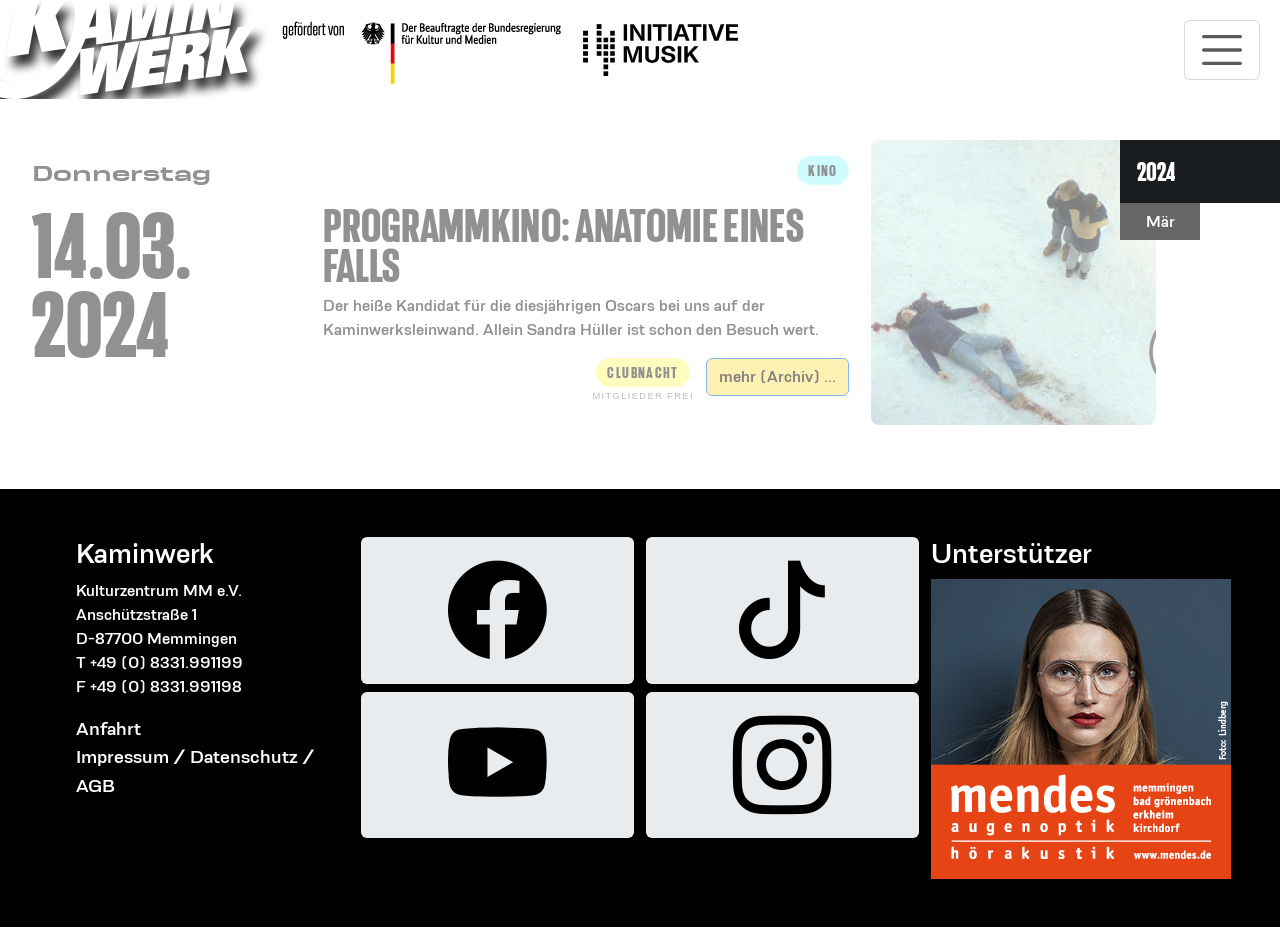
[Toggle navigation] (1222, 50)
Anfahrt (108, 728)
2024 (1156, 171)
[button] (586, 249)
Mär (1160, 221)
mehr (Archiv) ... (777, 376)
